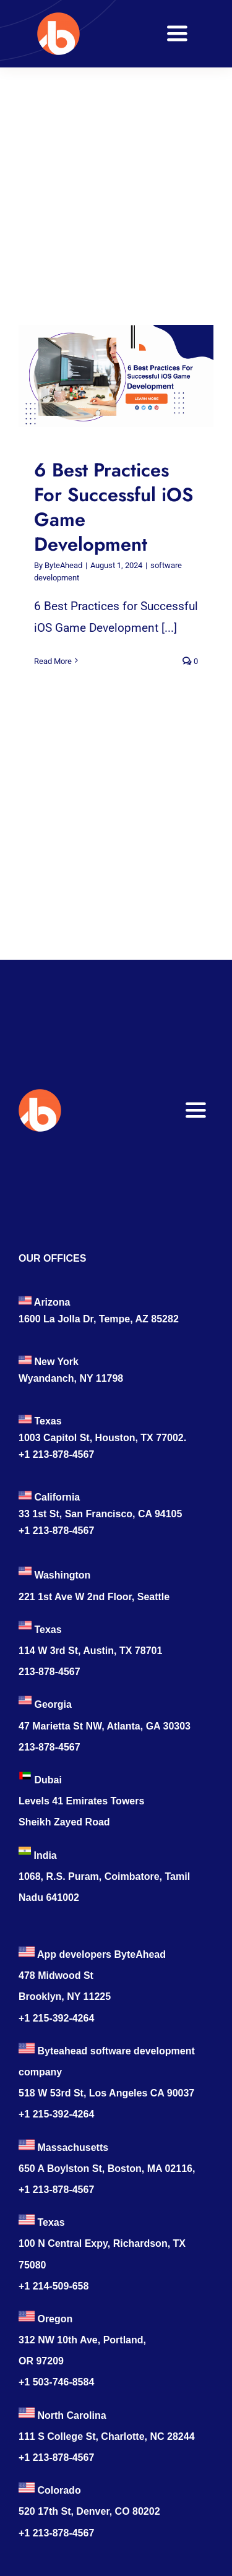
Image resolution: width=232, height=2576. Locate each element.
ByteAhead (63, 565)
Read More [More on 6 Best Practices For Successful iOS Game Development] (53, 661)
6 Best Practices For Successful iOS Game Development (113, 506)
